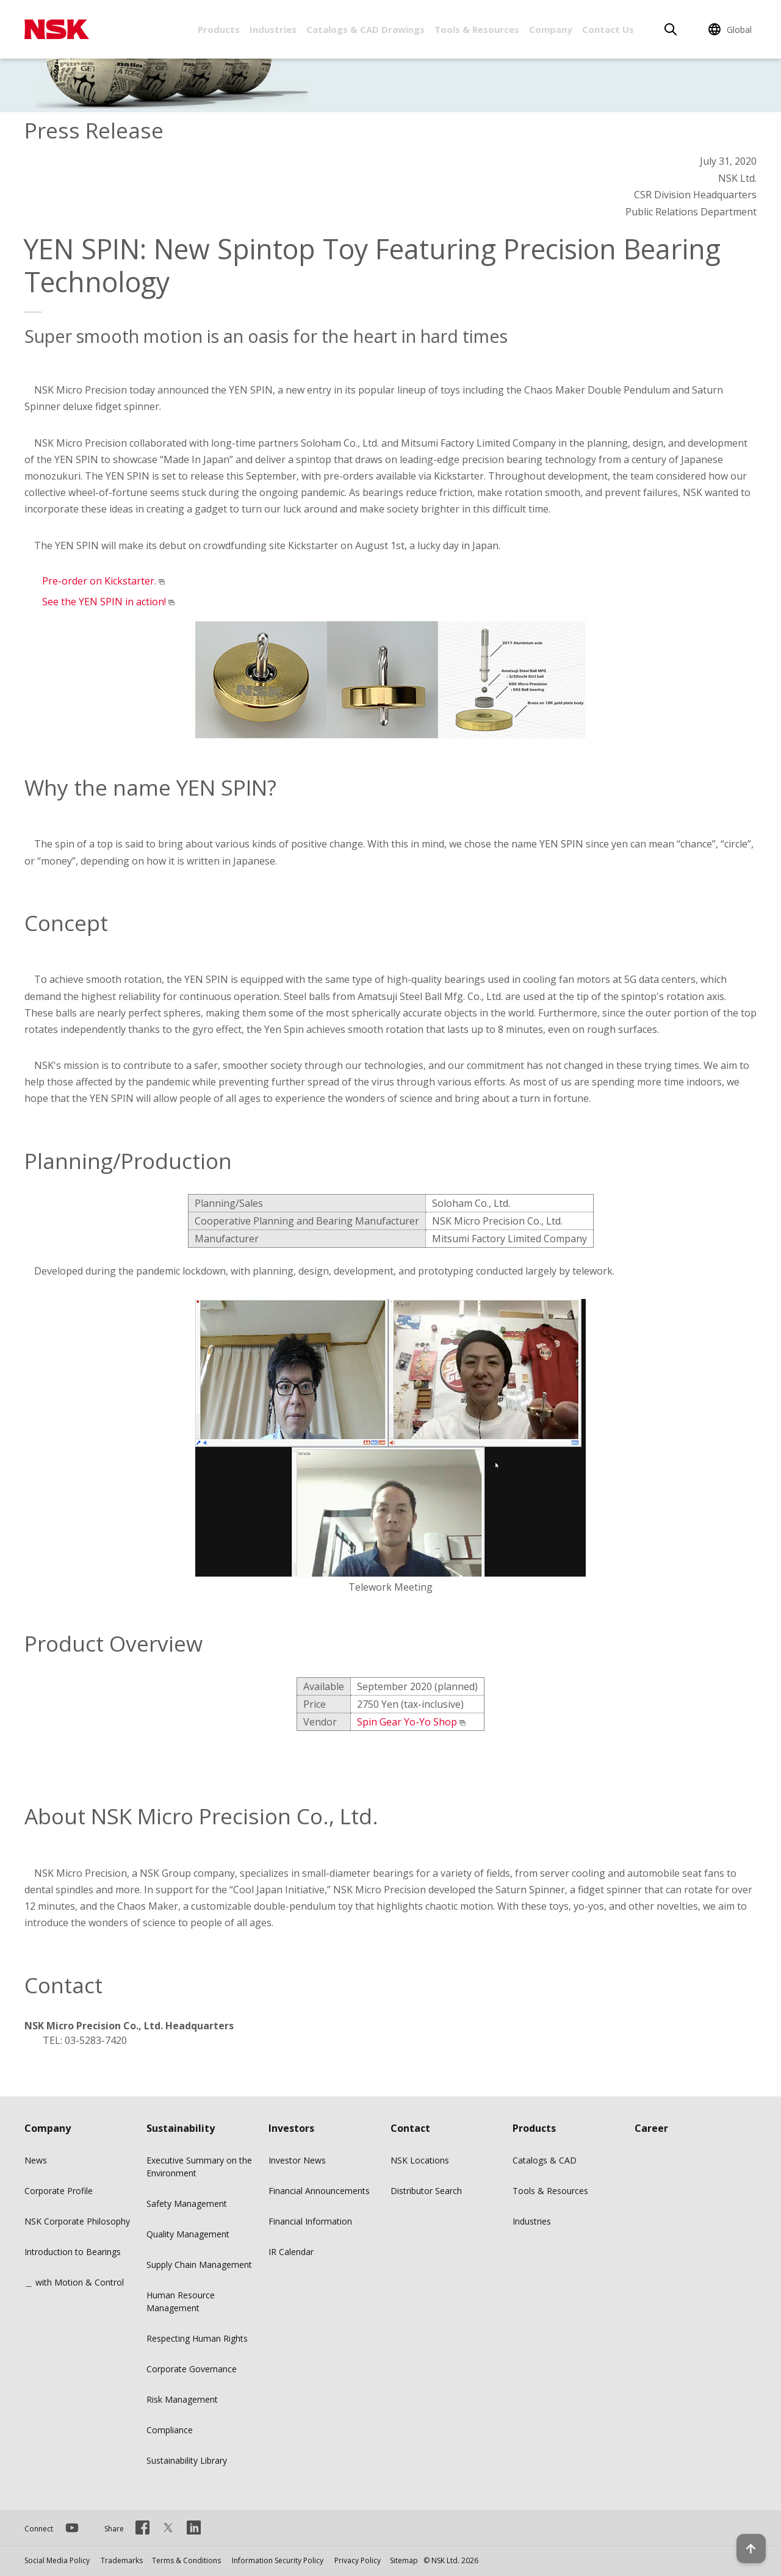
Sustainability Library (186, 2460)
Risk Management (182, 2399)
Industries (273, 29)
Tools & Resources (476, 29)
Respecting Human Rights (197, 2338)
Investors (291, 2128)
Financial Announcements (319, 2190)
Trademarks (122, 2560)
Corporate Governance (191, 2369)
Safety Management (186, 2203)
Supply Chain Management (199, 2264)
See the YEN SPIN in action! (104, 601)
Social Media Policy (57, 2560)
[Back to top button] (742, 2532)
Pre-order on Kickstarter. (99, 581)
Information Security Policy (277, 2560)
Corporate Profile (58, 2190)
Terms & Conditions (186, 2560)
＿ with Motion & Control (74, 2282)
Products (219, 29)
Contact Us (608, 29)
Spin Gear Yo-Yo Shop (407, 1722)
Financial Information (310, 2221)
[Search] (670, 29)
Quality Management (187, 2234)
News (35, 2160)
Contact (410, 2128)
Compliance (169, 2430)
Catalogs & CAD (545, 2160)
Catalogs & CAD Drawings (365, 29)
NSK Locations (419, 2160)
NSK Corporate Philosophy (77, 2221)
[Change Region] (732, 29)
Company (550, 29)
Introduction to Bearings (72, 2252)
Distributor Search (426, 2190)
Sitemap (404, 2560)
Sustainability (180, 2128)
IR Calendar (291, 2252)
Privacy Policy (357, 2560)
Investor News (297, 2160)
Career (651, 2128)
